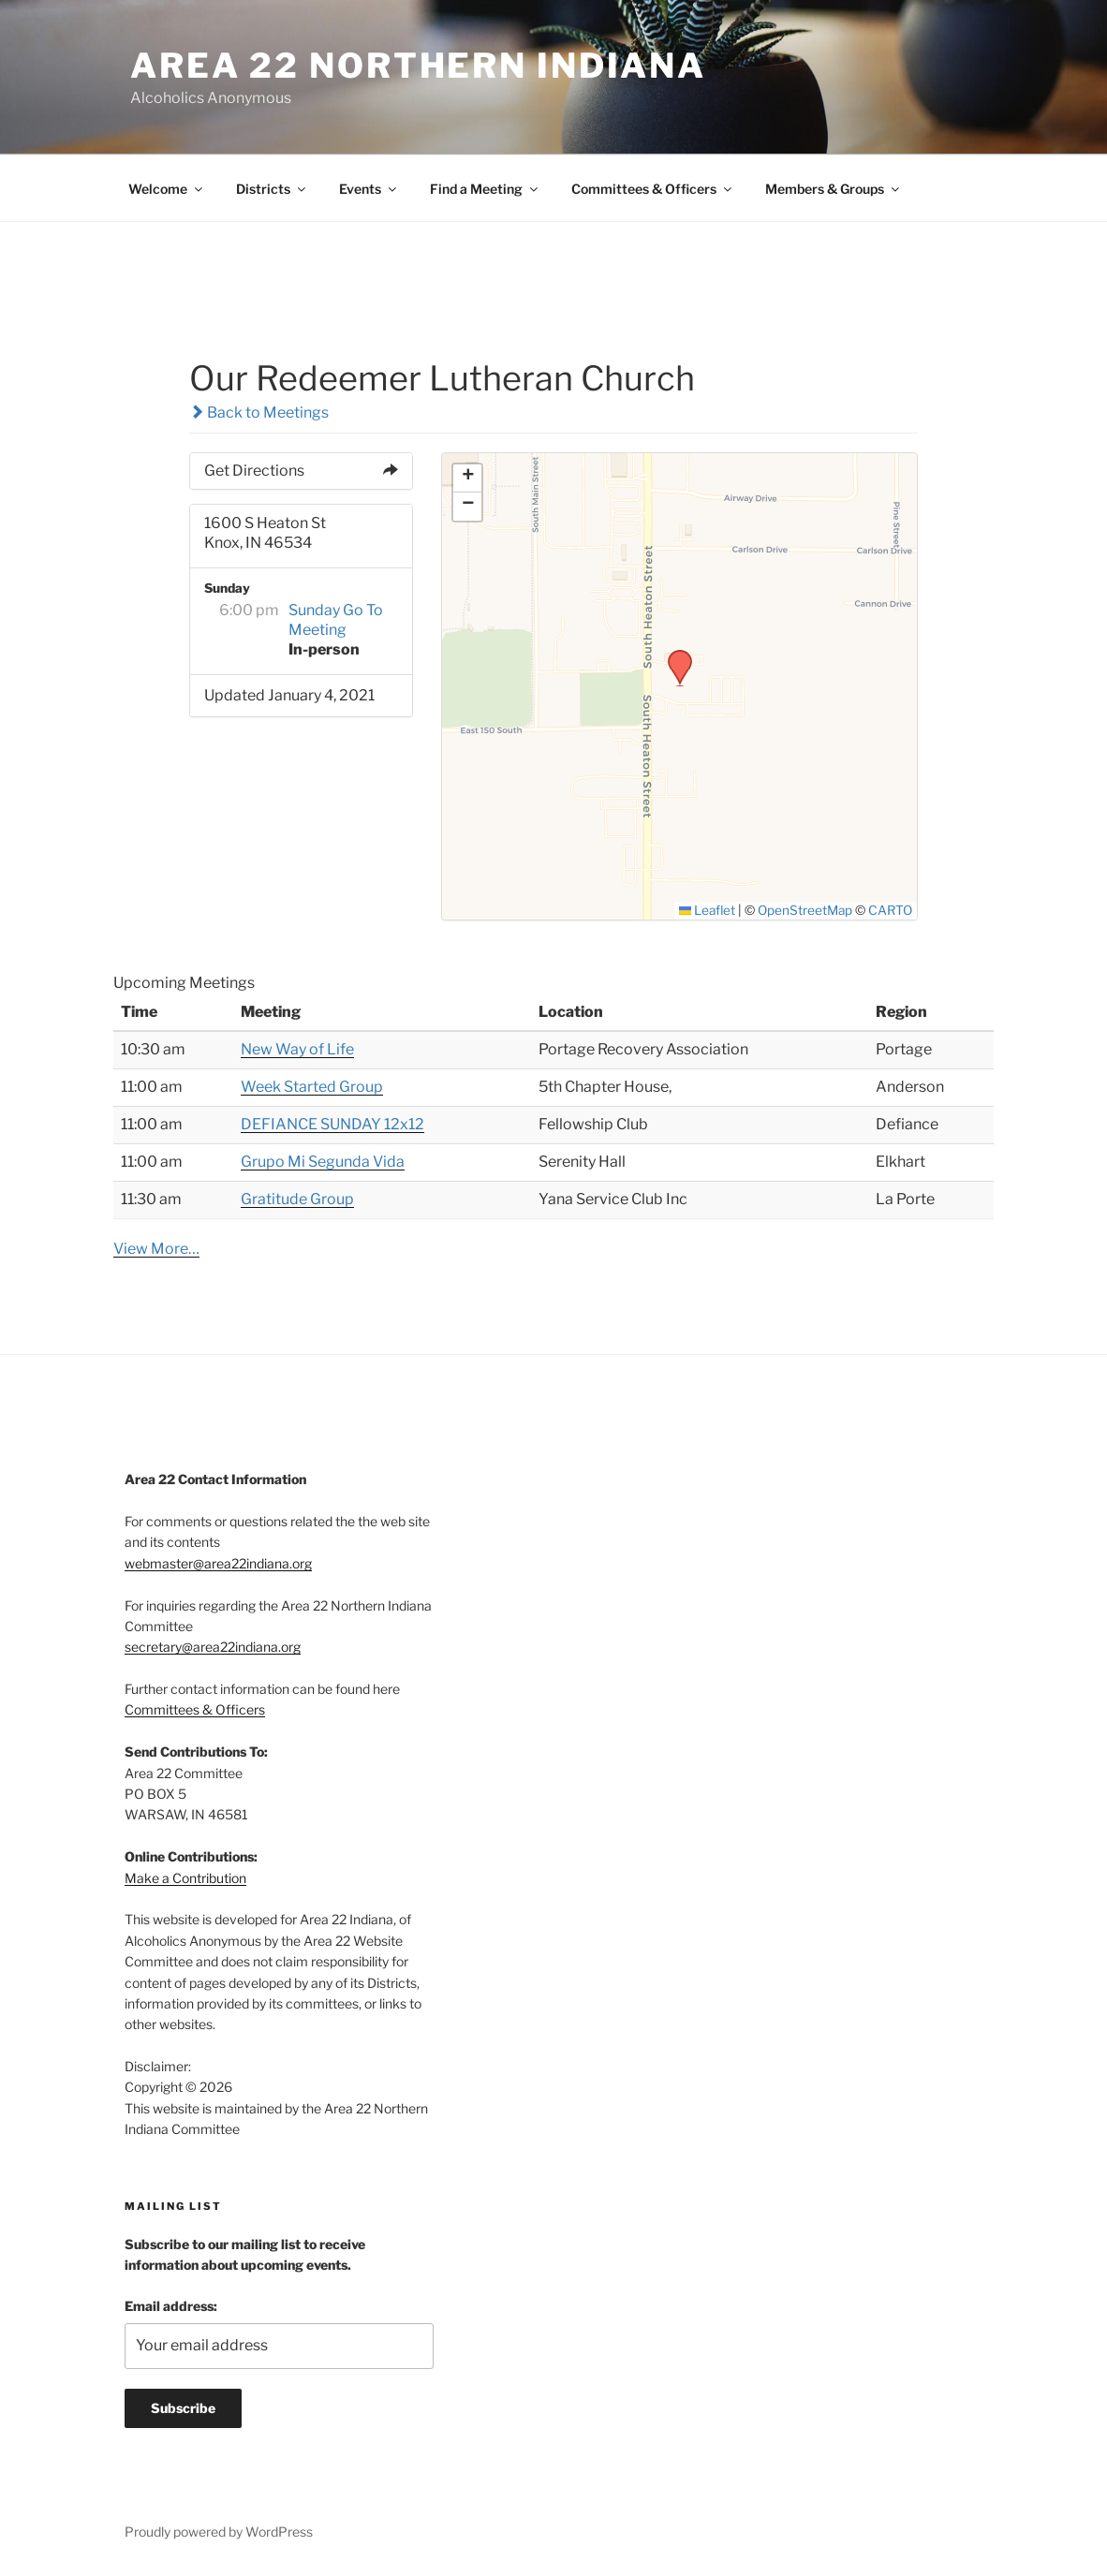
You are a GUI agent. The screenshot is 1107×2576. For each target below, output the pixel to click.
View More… (156, 1249)
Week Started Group (312, 1087)
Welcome (166, 189)
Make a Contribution (185, 1878)
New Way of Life (297, 1049)
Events (369, 189)
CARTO (890, 910)
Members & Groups (833, 189)
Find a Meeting (485, 189)
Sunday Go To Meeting (335, 620)
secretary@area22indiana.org (213, 1647)
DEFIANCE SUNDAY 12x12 (332, 1124)
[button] (673, 655)
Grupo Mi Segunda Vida (323, 1161)
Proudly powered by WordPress (219, 2531)
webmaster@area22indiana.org (218, 1563)
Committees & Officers (652, 189)
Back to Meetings (259, 412)
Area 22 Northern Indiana (418, 65)
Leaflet (707, 910)
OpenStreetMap (805, 910)
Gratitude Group (297, 1199)
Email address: (171, 2306)
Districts (272, 189)
